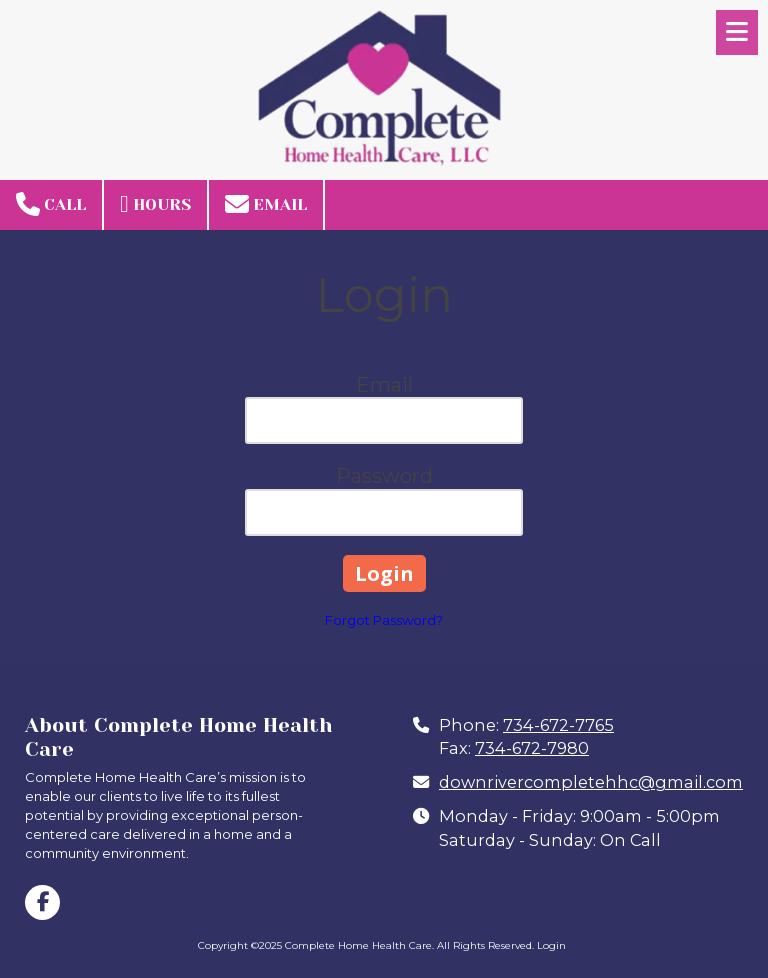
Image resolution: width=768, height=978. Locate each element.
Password (384, 476)
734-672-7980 (532, 748)
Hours (155, 204)
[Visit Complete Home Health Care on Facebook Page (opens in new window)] (42, 902)
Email (266, 204)
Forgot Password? (384, 620)
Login (551, 945)
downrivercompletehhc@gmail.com (591, 782)
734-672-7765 (558, 725)
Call (51, 204)
